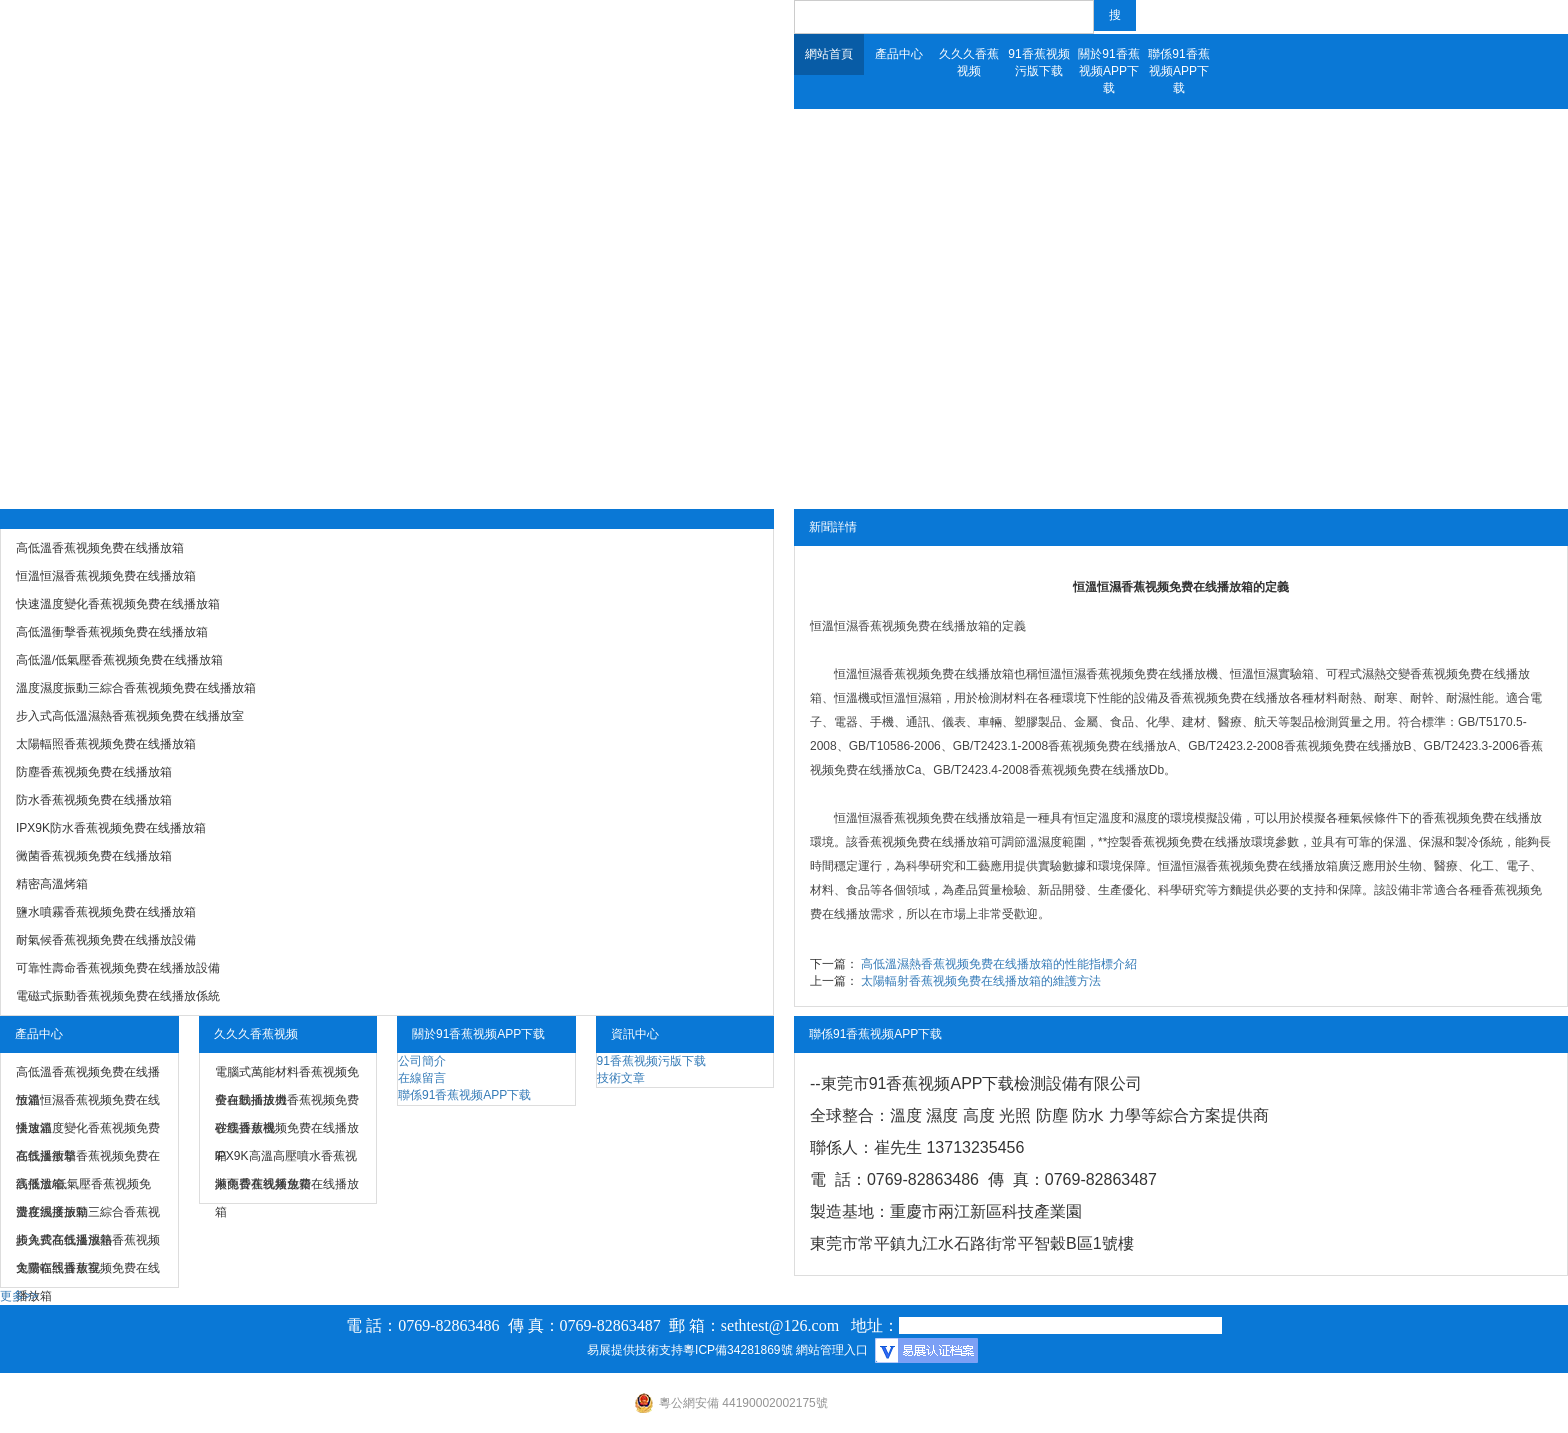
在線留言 (422, 1078)
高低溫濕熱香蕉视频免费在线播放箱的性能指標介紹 (999, 964)
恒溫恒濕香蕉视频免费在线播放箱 (900, 626)
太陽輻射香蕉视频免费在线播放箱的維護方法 (981, 981)
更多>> (19, 1296)
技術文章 (621, 1078)
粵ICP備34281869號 (737, 1350)
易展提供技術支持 (635, 1350)
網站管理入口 (832, 1350)
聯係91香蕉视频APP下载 (1178, 71)
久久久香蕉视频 (969, 62)
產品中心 (899, 54)
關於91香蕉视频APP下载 (1108, 71)
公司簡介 (422, 1061)
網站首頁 (829, 54)
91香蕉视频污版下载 (1038, 62)
